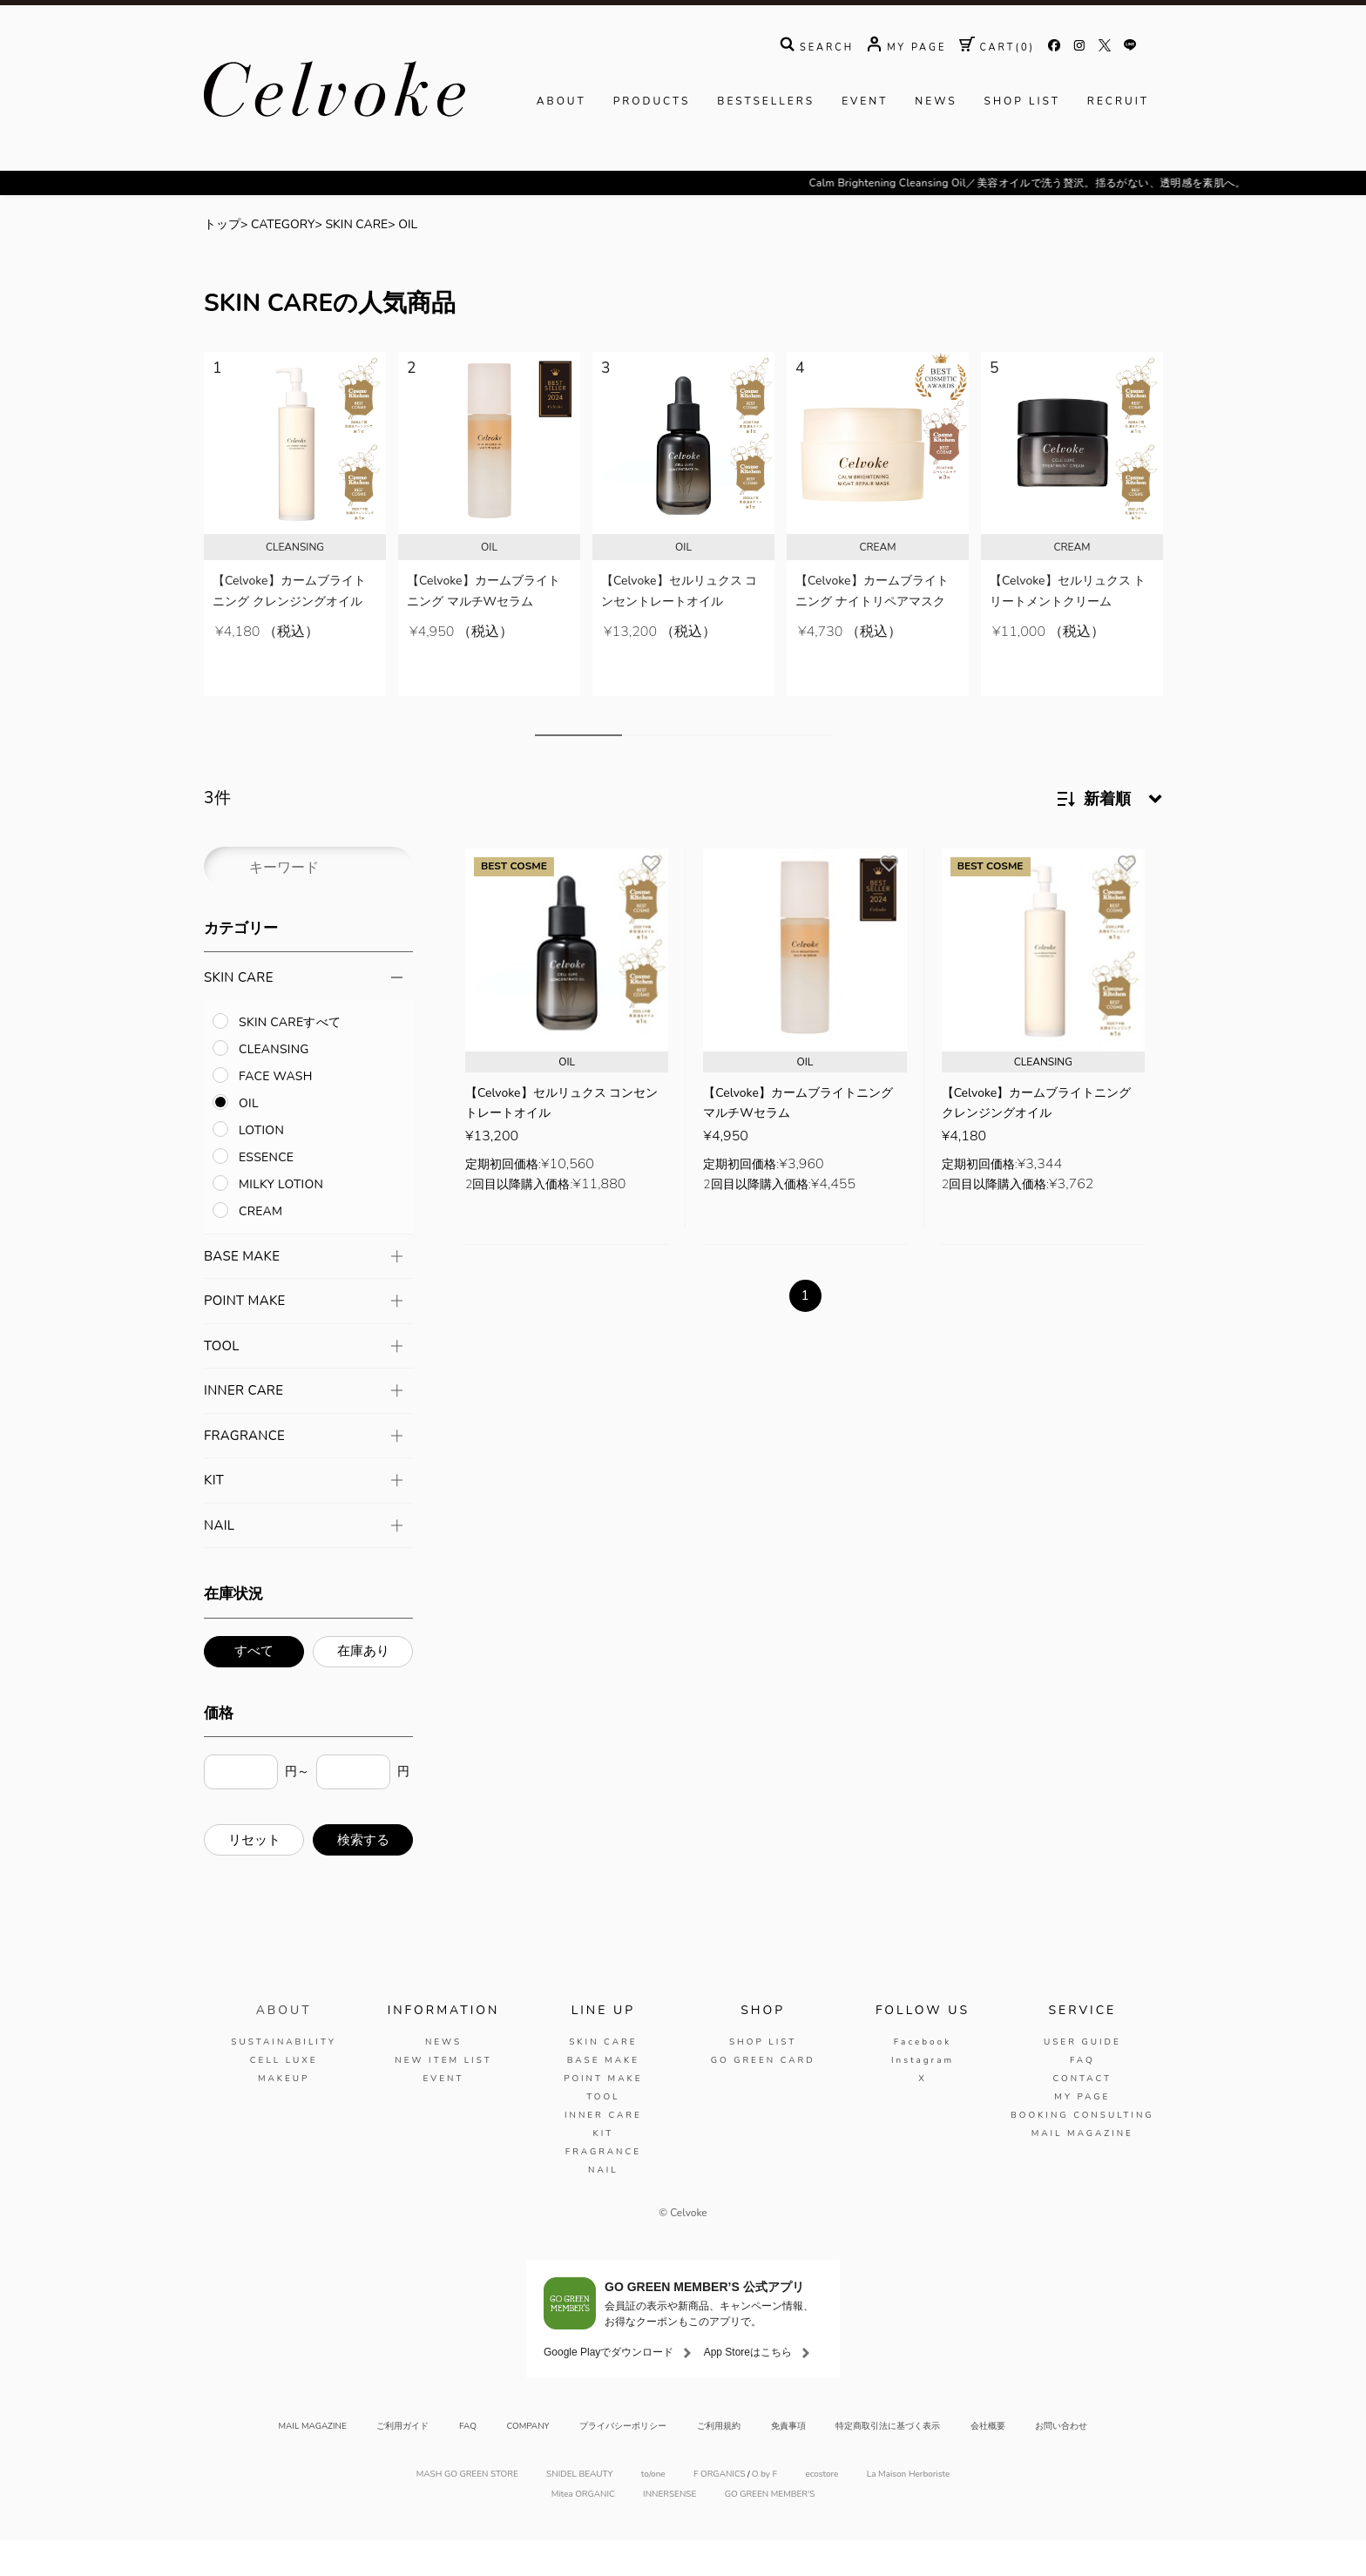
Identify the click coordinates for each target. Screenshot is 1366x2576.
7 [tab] (766, 771)
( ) (997, 101)
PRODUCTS (652, 155)
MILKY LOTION (281, 1220)
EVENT (865, 155)
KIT (602, 2169)
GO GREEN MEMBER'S (770, 2531)
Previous (184, 582)
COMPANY (528, 2462)
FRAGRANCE (603, 2187)
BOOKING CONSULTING (1082, 2151)
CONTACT (1082, 2114)
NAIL (603, 2206)
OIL (407, 278)
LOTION (261, 1166)
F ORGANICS (719, 2510)
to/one (653, 2510)
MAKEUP (284, 2114)
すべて (254, 1686)
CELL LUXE (284, 2096)
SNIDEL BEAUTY (579, 2510)
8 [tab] (792, 771)
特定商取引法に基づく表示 (887, 2462)
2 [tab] (635, 771)
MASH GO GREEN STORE (467, 2510)
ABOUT (561, 155)
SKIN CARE (356, 278)
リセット (254, 1875)
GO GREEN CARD (763, 2096)
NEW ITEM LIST (443, 2096)
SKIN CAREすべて (290, 1058)
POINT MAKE (603, 2114)
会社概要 (987, 2462)
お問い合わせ (1061, 2462)
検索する (363, 1875)
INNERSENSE (669, 2531)
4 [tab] (687, 771)
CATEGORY (282, 278)
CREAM (260, 1247)
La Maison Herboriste (908, 2510)
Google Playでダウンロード (608, 2388)
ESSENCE (266, 1193)
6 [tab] (740, 771)
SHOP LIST (1022, 155)
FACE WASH (276, 1112)
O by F (764, 2510)
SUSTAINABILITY (283, 2078)
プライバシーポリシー (622, 2462)
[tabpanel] (295, 561)
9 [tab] (818, 771)
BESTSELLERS (766, 155)
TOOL (602, 2132)
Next (1182, 582)
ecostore (821, 2510)
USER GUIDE (1082, 2078)
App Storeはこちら (748, 2388)
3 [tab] (661, 771)
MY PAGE (1082, 2132)
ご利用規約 (718, 2462)
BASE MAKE (603, 2096)
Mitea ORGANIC (583, 2531)
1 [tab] (578, 771)
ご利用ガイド (402, 2462)
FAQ (1082, 2096)
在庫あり (363, 1686)
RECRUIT (1118, 155)
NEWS (936, 155)
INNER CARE (603, 2151)
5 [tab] (713, 771)
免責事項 (788, 2462)
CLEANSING (274, 1085)
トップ (222, 278)
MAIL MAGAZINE (1082, 2169)
